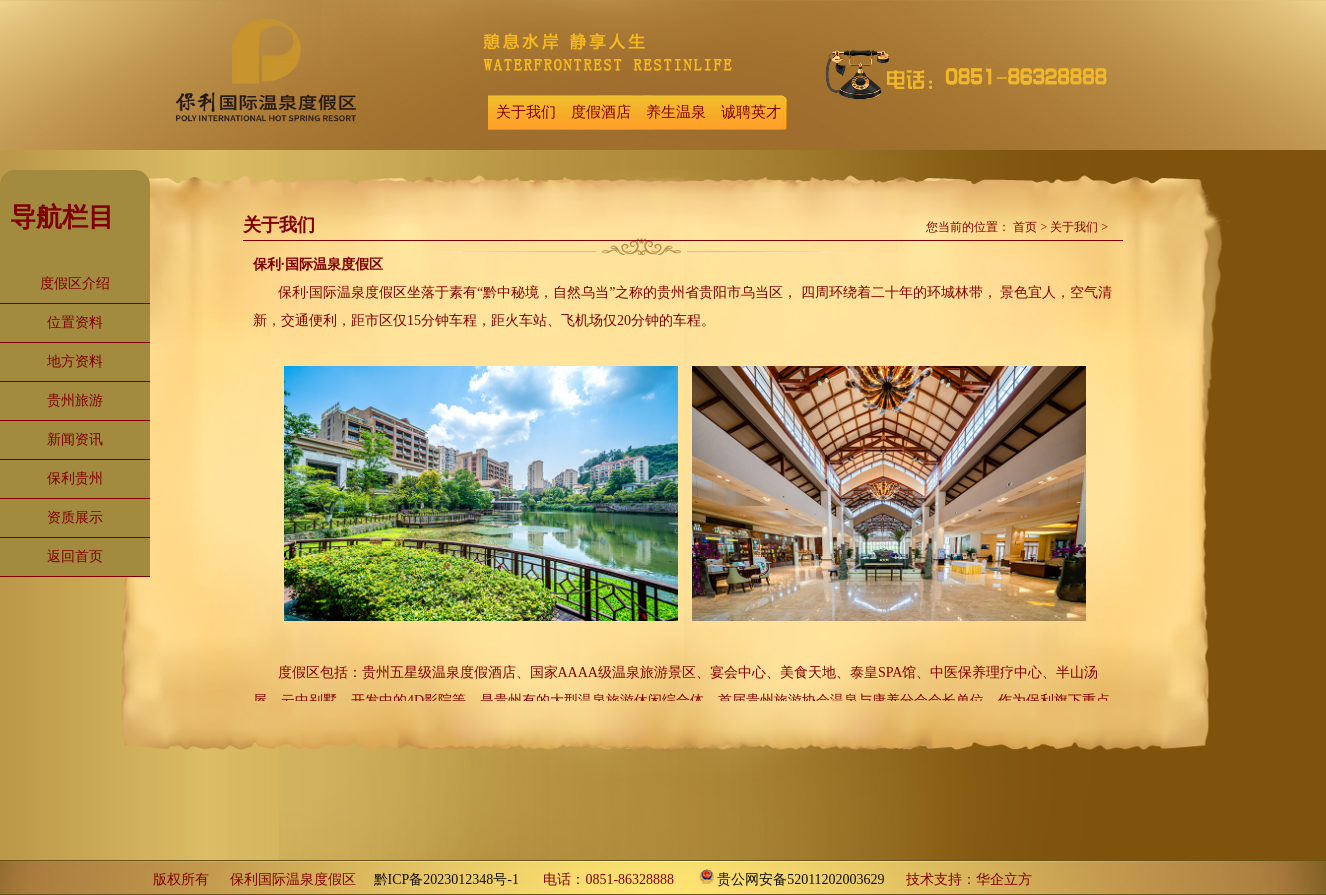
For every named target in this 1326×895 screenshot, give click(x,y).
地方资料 (75, 361)
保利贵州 (75, 478)
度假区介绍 (75, 283)
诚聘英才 (751, 112)
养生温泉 (676, 112)
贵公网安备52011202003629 (800, 879)
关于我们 (526, 112)
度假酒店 (601, 112)
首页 (1025, 227)
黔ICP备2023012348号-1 (446, 879)
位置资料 (75, 322)
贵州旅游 (75, 400)
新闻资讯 (75, 439)
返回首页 (75, 556)
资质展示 (75, 517)
